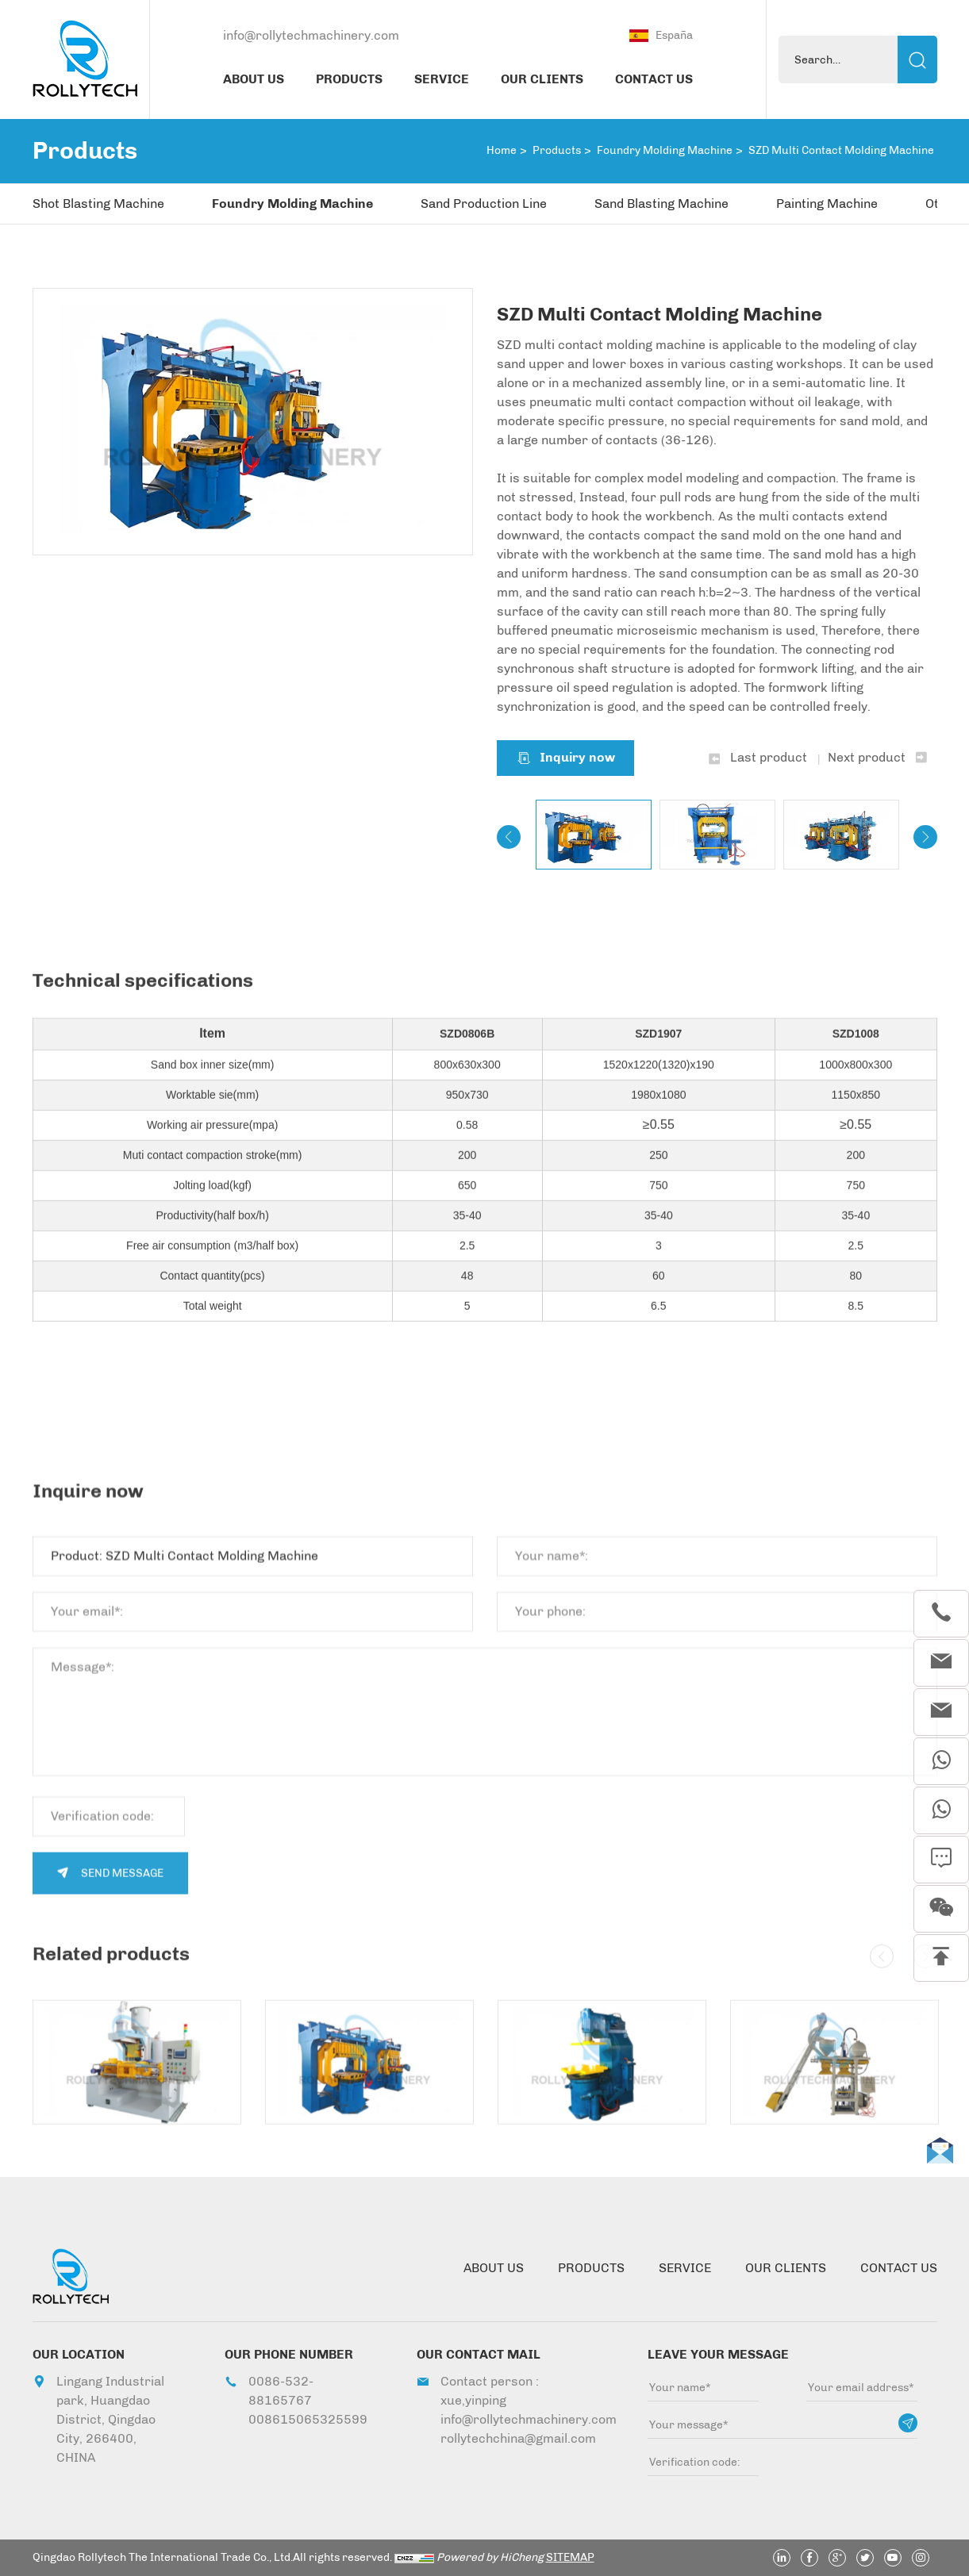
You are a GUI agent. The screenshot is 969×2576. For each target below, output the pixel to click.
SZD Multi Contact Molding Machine (841, 150)
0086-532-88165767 (280, 2391)
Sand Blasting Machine (661, 203)
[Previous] (509, 838)
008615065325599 (304, 2419)
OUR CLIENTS (542, 78)
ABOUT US (253, 78)
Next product (867, 758)
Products (557, 150)
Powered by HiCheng (490, 2557)
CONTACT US (654, 78)
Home (501, 150)
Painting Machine (827, 203)
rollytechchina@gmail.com (515, 2438)
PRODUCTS (349, 78)
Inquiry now (577, 758)
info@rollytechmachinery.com (311, 35)
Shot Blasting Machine (98, 203)
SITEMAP (570, 2557)
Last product (768, 758)
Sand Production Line (484, 203)
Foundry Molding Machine (665, 150)
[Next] (925, 838)
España (674, 35)
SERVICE (441, 78)
